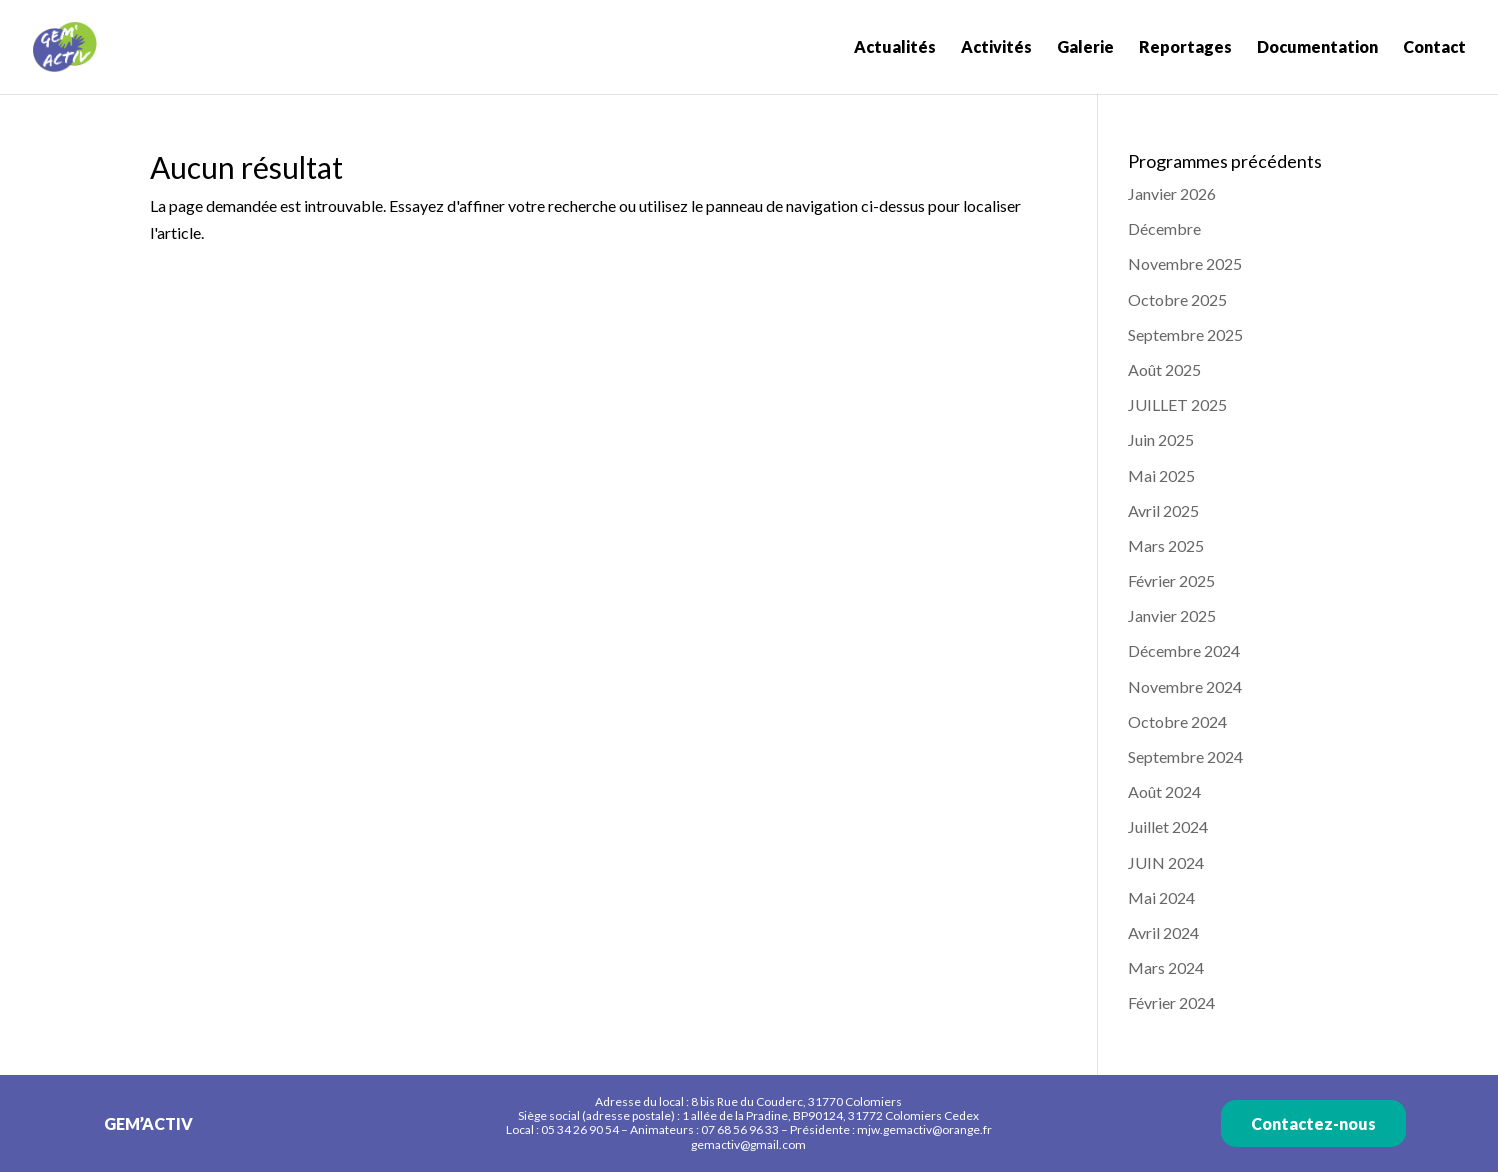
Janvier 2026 (1172, 193)
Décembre (1164, 228)
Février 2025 (1171, 580)
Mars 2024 (1166, 967)
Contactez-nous (1313, 1123)
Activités (996, 48)
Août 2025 (1164, 369)
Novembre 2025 (1185, 263)
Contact (1434, 48)
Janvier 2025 (1172, 615)
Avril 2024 (1163, 932)
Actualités (895, 48)
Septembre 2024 (1185, 756)
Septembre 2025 (1185, 334)
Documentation (1317, 48)
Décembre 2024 (1184, 650)
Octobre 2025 (1177, 299)
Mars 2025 (1166, 545)
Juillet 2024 (1168, 826)
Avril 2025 (1163, 510)
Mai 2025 (1161, 475)
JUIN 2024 (1166, 862)
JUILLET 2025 (1177, 404)
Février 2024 (1171, 1002)
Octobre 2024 (1177, 721)
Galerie (1085, 48)
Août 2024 (1164, 791)
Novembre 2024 (1185, 686)
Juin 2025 (1161, 439)
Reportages (1185, 48)
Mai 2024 (1161, 897)
